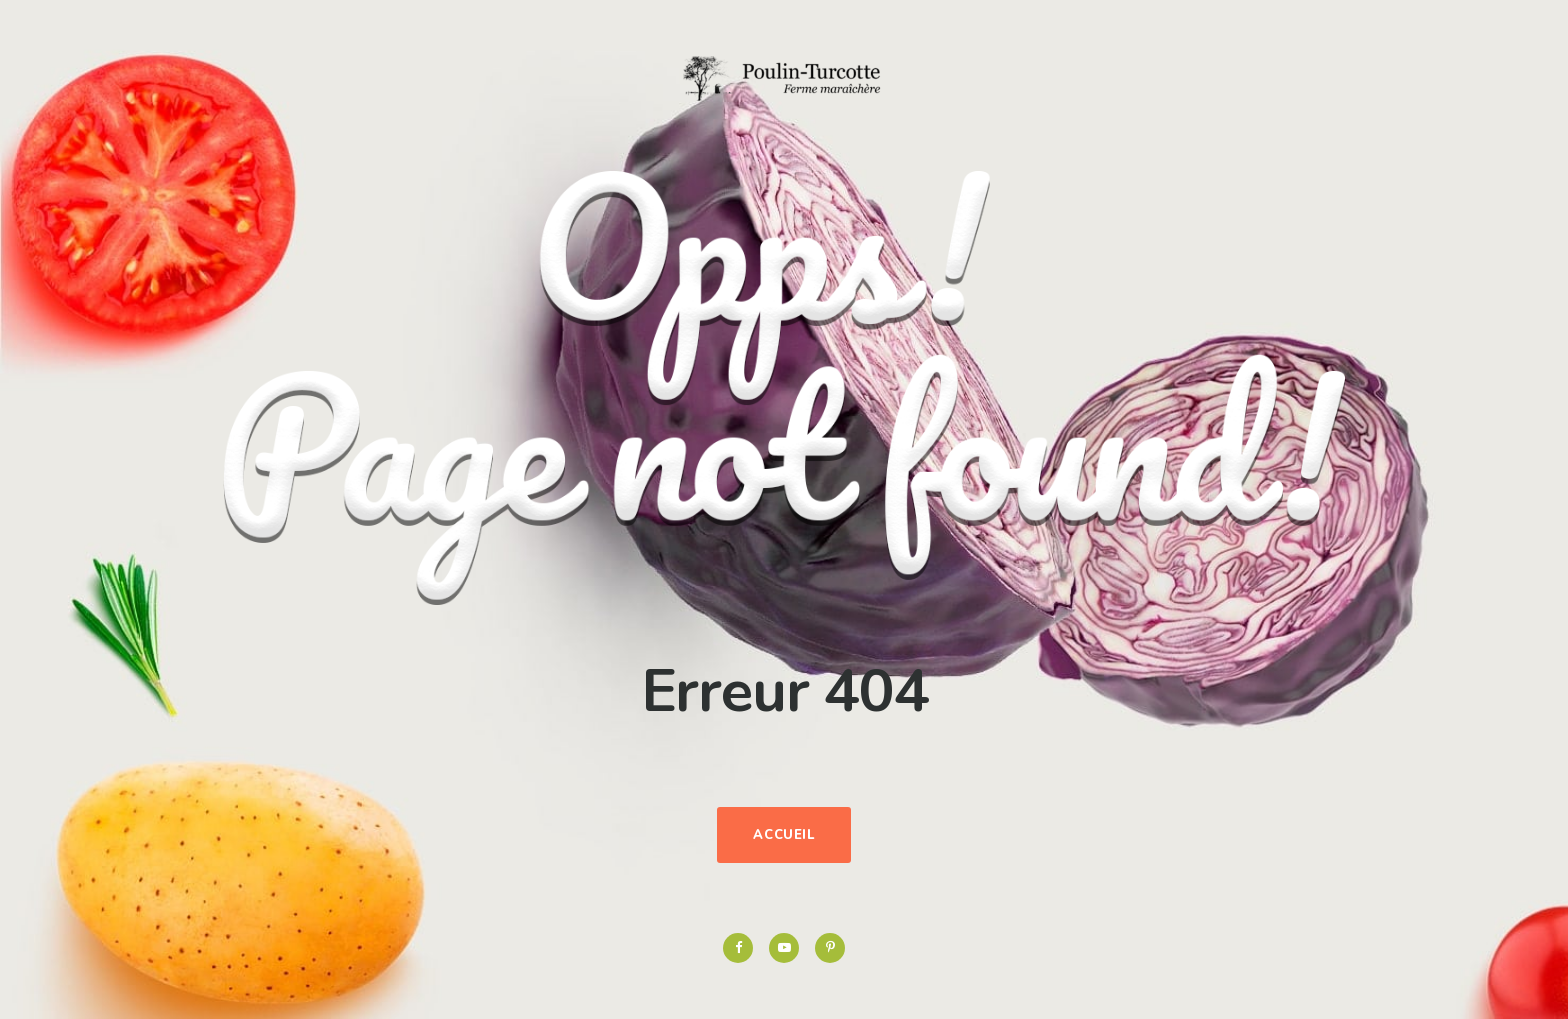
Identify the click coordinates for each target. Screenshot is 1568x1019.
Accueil (784, 835)
